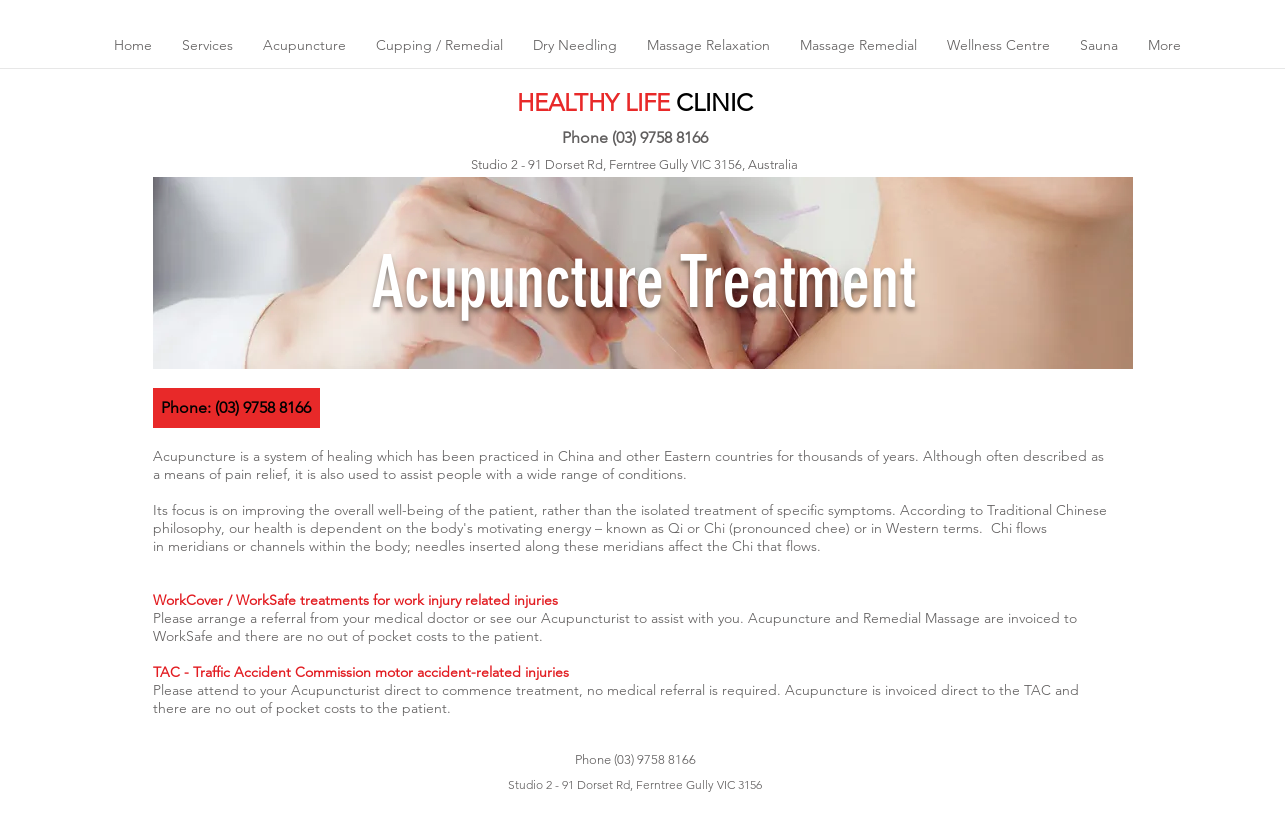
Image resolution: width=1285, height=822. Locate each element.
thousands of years (856, 456)
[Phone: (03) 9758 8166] (236, 408)
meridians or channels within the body (287, 546)
